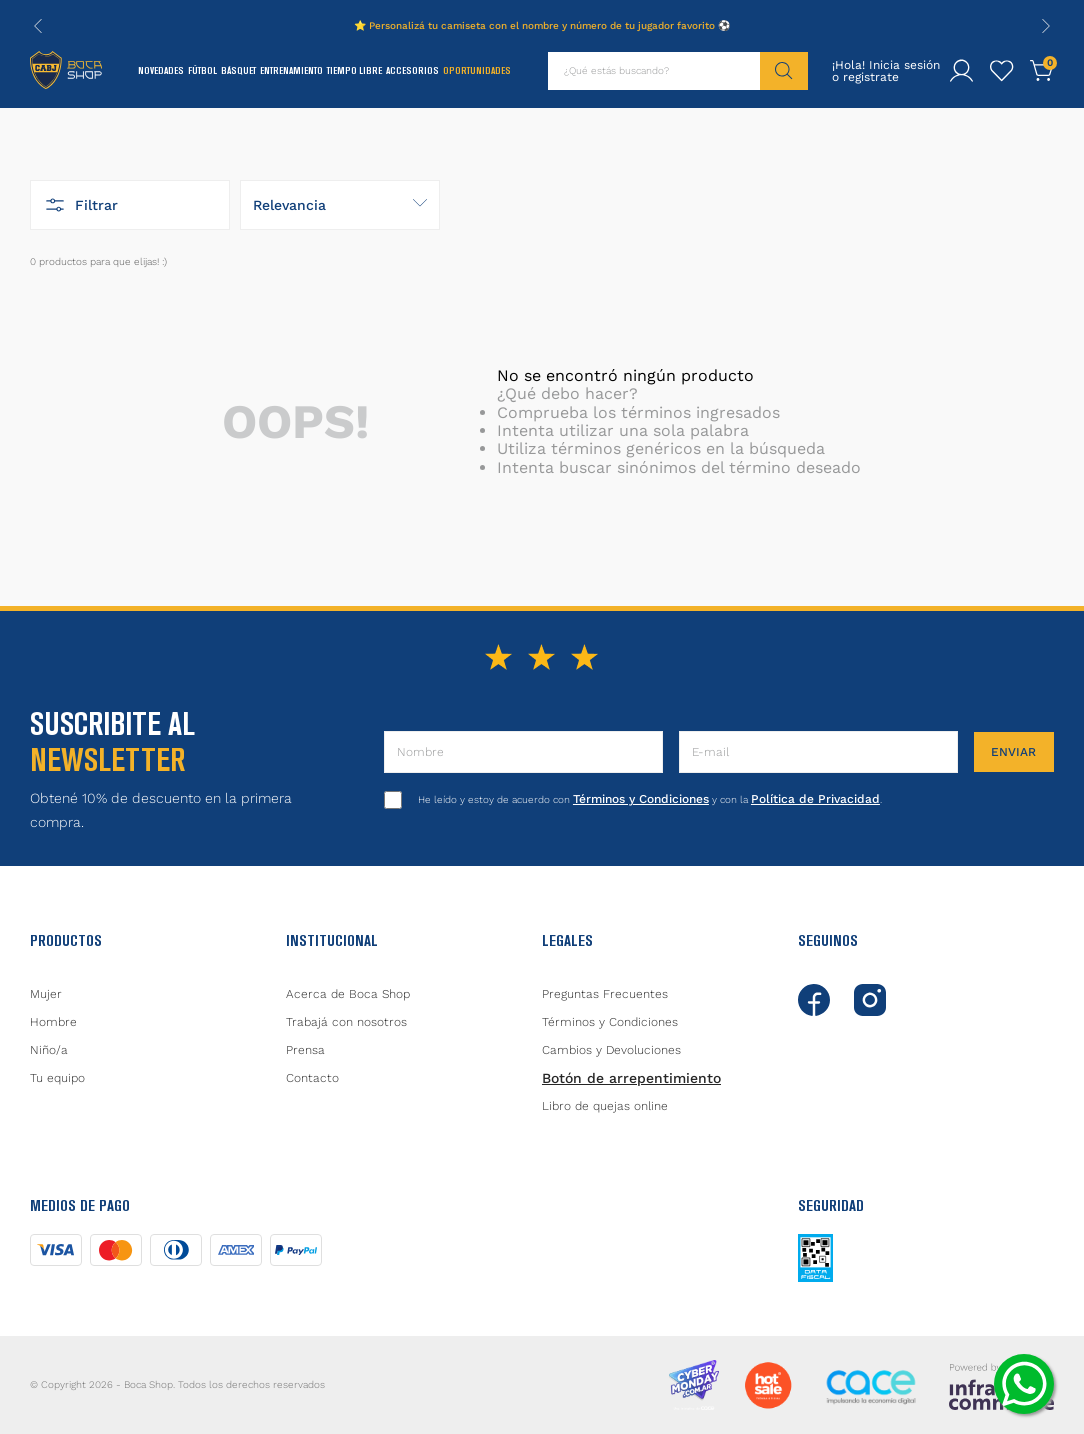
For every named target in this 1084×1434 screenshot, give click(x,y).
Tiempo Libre (354, 70)
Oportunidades (477, 70)
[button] (130, 205)
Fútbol (202, 70)
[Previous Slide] (38, 26)
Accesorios (412, 70)
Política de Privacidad (815, 799)
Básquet (238, 70)
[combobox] (678, 71)
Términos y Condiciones (641, 799)
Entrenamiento (291, 70)
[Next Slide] (1046, 26)
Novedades (161, 70)
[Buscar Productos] (784, 71)
